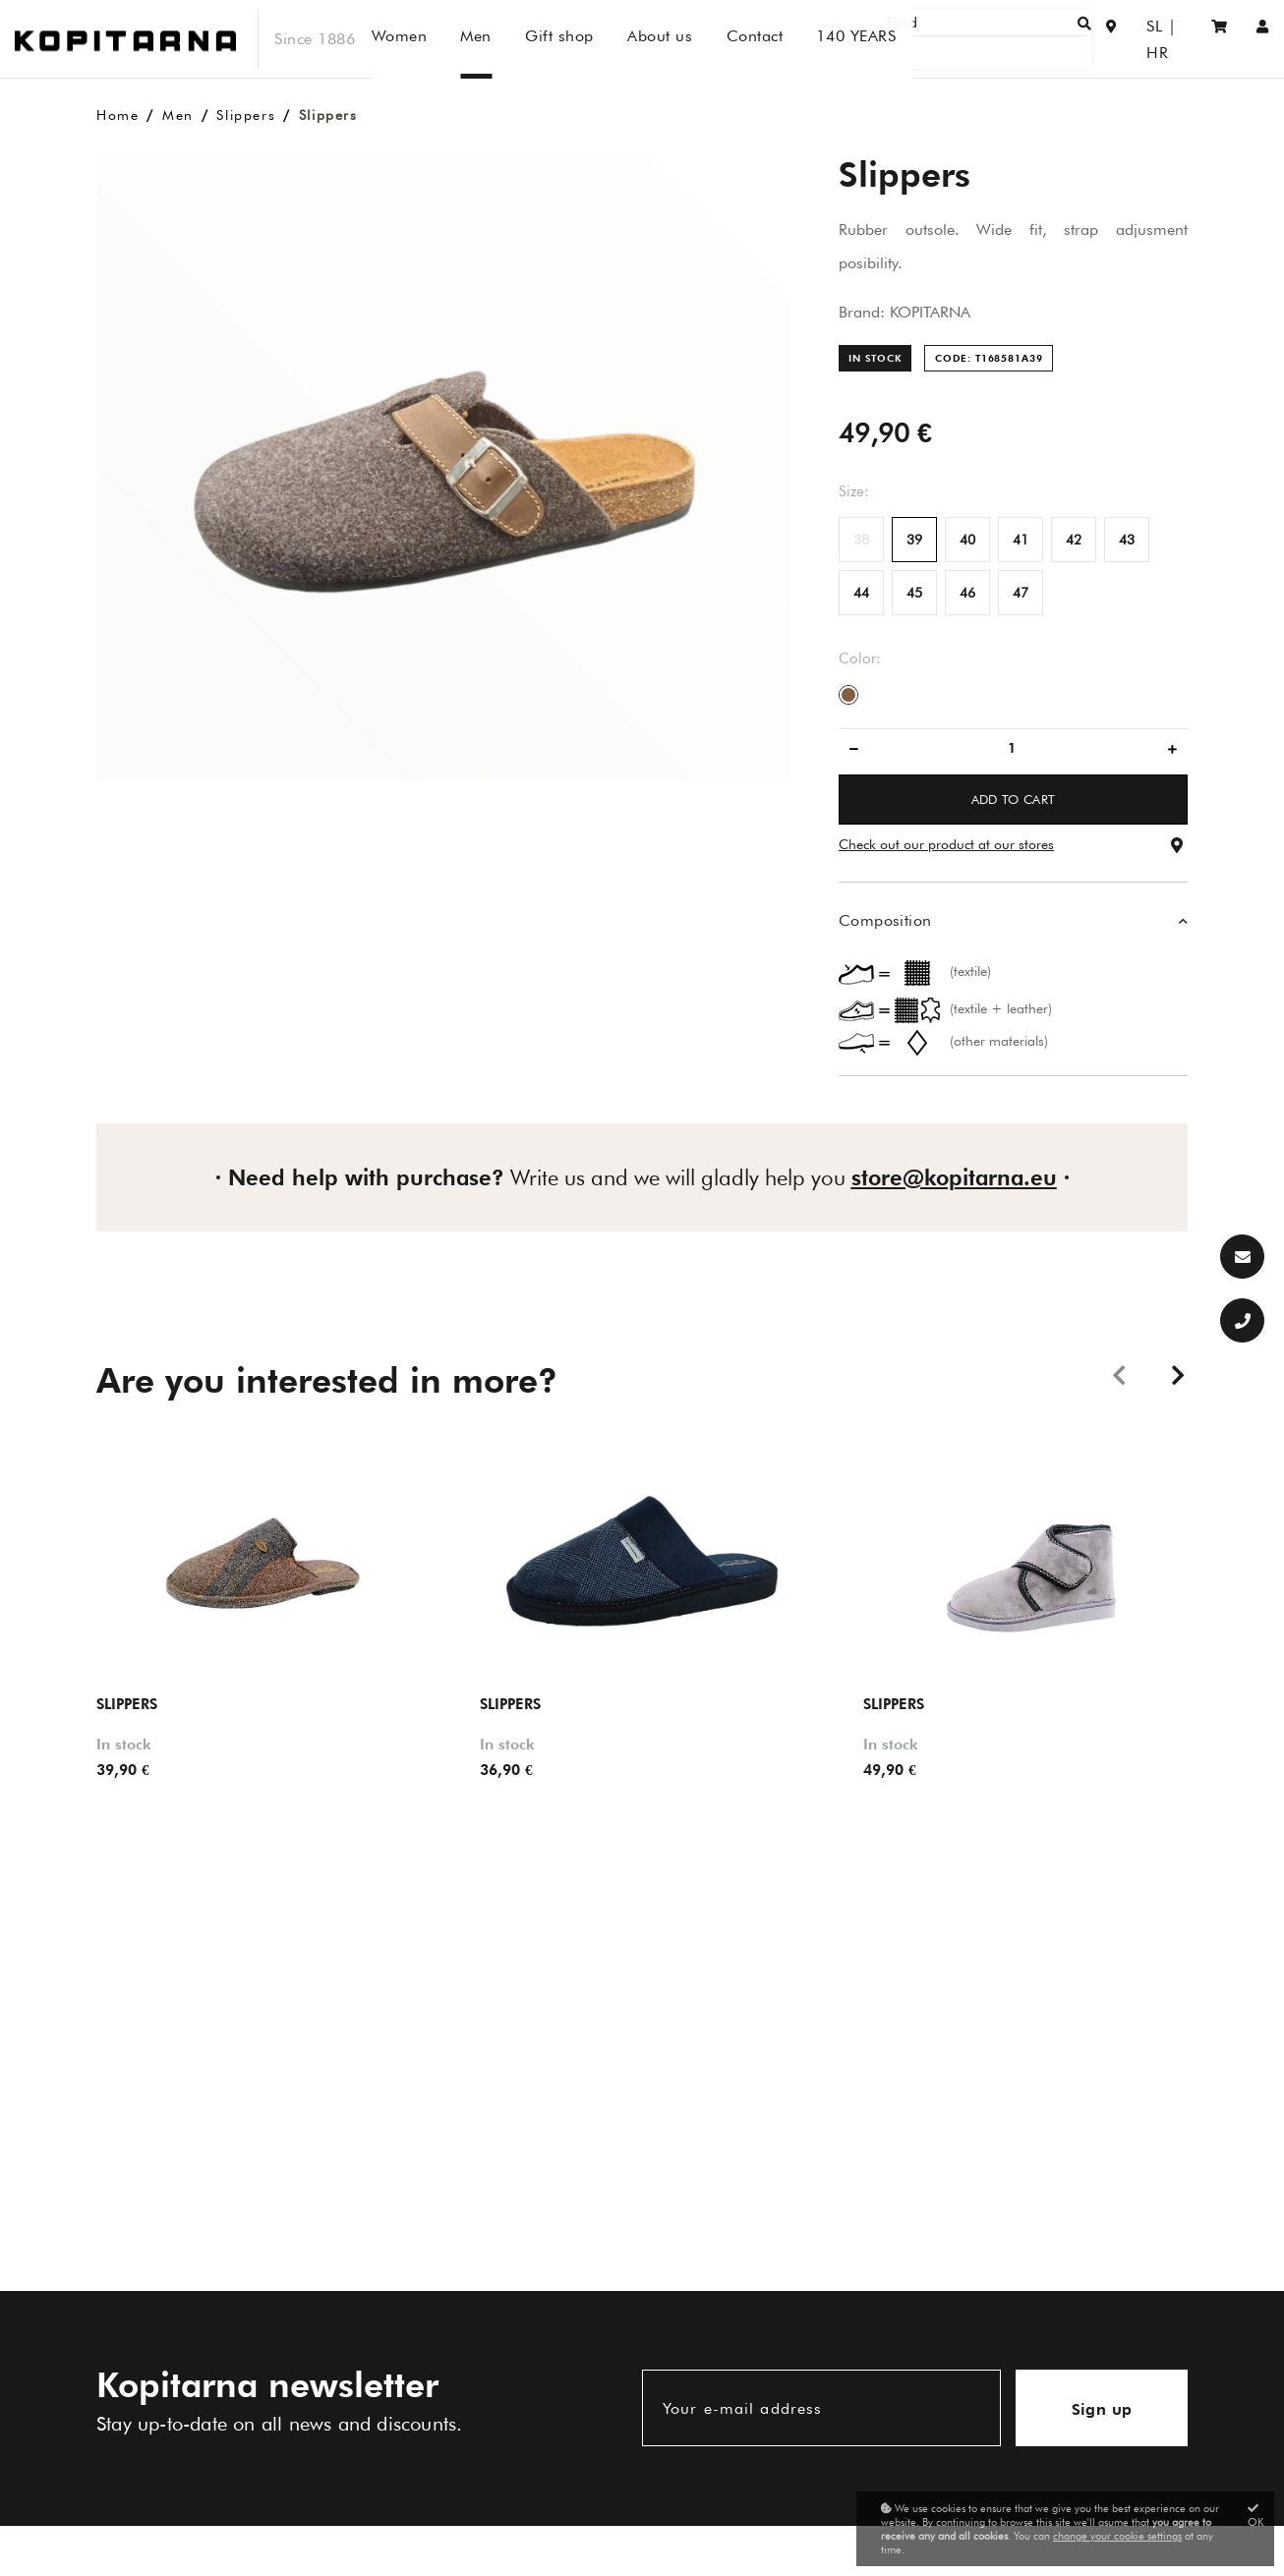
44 (861, 593)
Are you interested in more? (326, 1380)
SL (1132, 38)
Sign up (1102, 2409)
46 (967, 593)
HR (1171, 38)
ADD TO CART (1013, 799)
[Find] (1019, 39)
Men (178, 115)
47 (1020, 593)
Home (117, 115)
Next (1178, 1374)
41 (1020, 539)
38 (861, 539)
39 (914, 539)
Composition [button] (885, 920)
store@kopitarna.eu (954, 1177)
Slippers (245, 115)
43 (1127, 539)
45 (914, 593)
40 (967, 539)
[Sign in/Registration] (1262, 38)
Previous (1119, 1374)
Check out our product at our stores (946, 844)
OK (1256, 2515)
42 (1073, 539)
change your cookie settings (1117, 2536)
